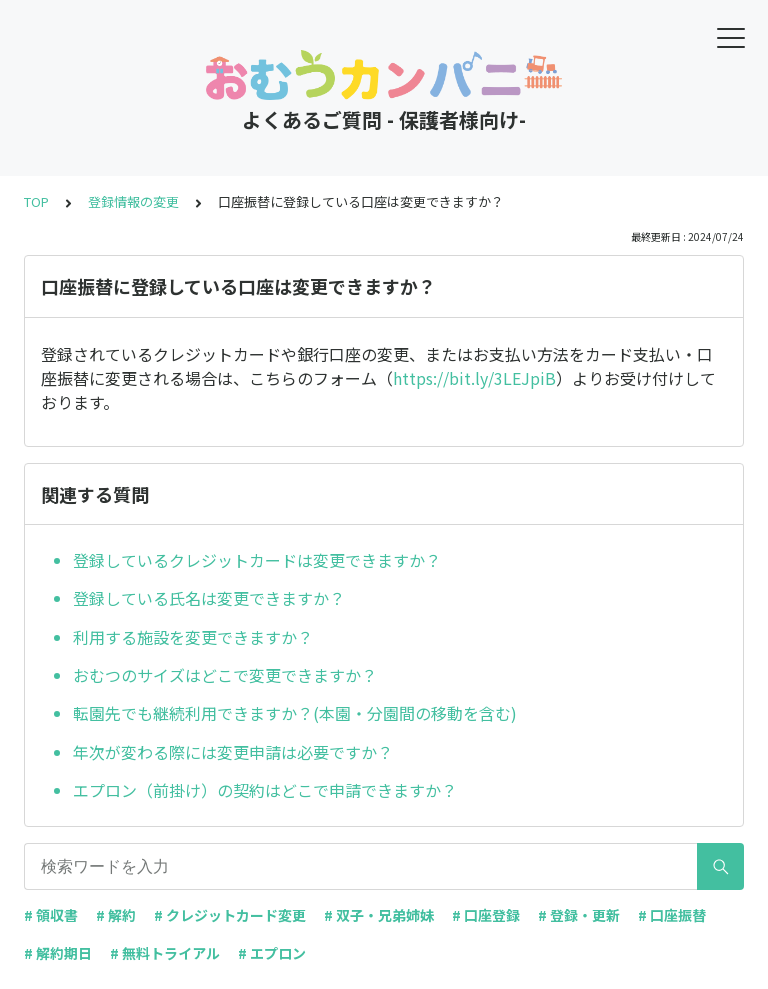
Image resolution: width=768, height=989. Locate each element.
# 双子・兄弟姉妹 (379, 915)
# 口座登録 (486, 915)
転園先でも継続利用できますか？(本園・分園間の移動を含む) (295, 713)
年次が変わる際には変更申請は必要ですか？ (233, 752)
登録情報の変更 (133, 201)
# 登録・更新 (579, 915)
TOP (36, 201)
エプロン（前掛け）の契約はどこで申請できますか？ (265, 790)
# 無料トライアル (165, 953)
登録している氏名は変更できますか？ (209, 598)
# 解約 (116, 915)
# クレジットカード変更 (230, 915)
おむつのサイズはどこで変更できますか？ (225, 675)
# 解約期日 (58, 953)
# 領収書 (51, 915)
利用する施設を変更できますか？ (193, 637)
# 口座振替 (672, 915)
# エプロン (272, 953)
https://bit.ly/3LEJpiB (474, 378)
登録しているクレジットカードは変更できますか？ (257, 560)
